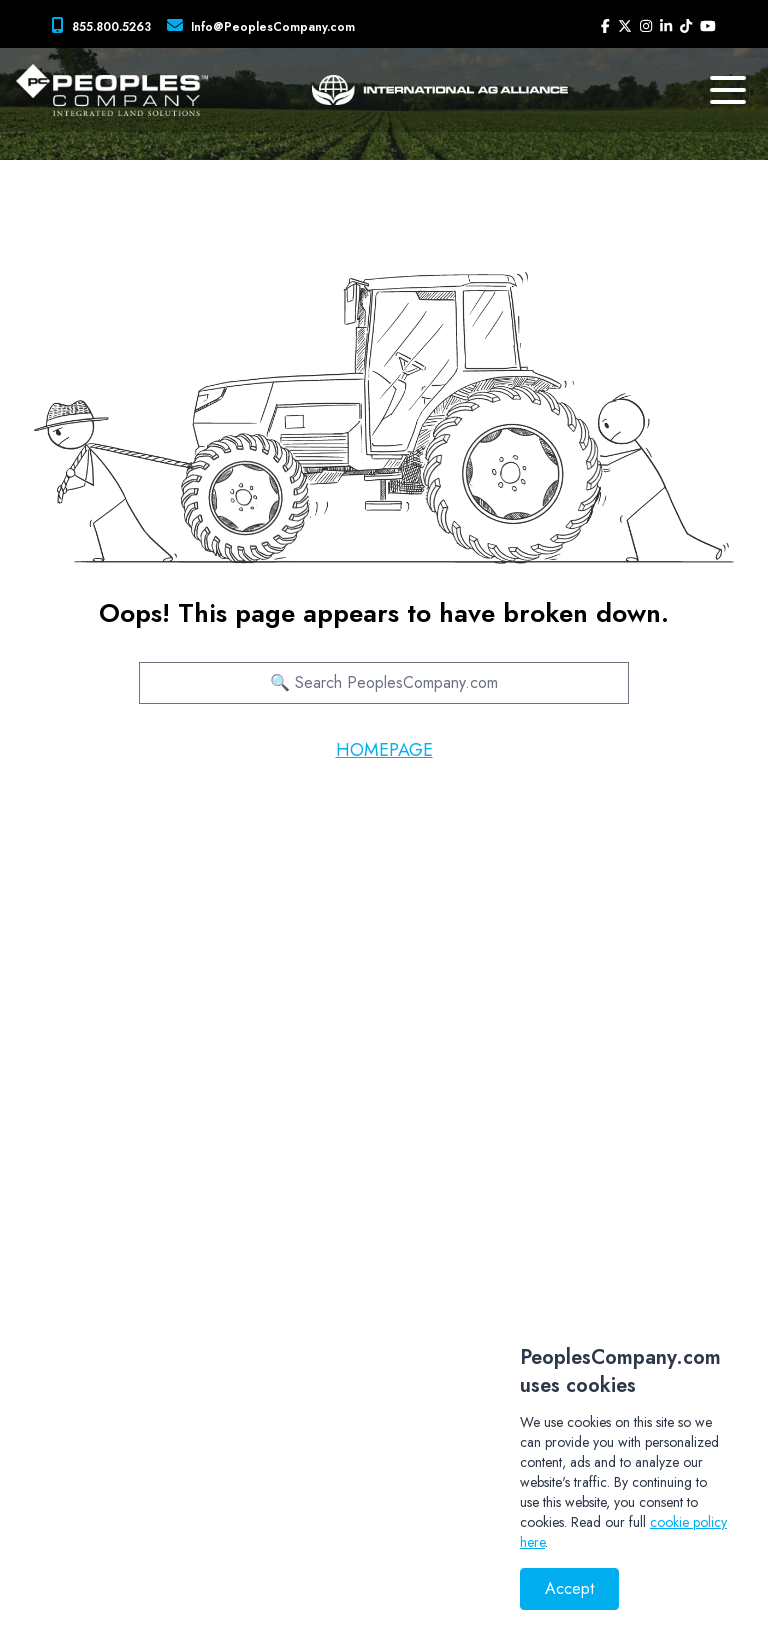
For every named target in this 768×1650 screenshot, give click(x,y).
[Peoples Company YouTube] (708, 26)
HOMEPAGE (384, 750)
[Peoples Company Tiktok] (686, 26)
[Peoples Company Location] (265, 26)
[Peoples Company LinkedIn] (666, 26)
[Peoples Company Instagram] (646, 26)
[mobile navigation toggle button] (728, 90)
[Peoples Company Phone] (105, 26)
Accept (569, 1588)
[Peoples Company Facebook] (605, 26)
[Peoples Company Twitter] (625, 26)
